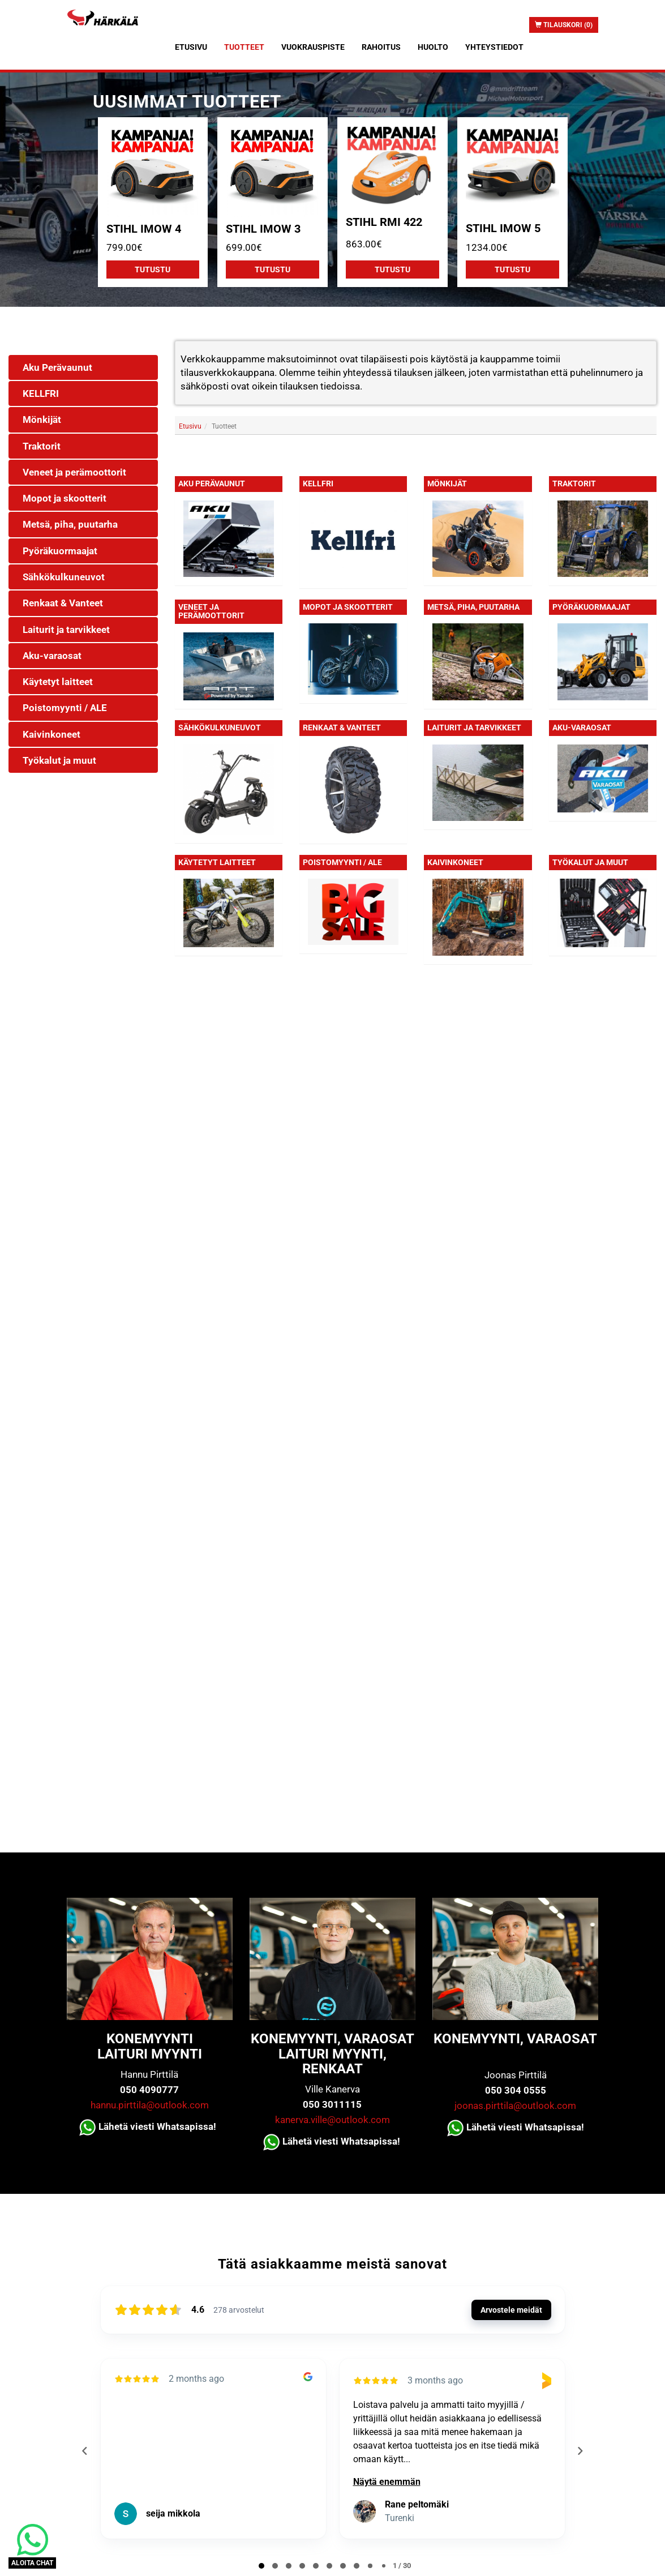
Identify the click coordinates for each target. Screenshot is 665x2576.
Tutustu (152, 269)
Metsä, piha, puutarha (473, 606)
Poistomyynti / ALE (342, 862)
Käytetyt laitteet (217, 862)
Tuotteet (244, 47)
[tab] (261, 2566)
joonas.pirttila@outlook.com (515, 2105)
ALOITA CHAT (32, 2563)
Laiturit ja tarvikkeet (474, 727)
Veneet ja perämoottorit (211, 611)
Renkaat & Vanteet (342, 727)
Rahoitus (381, 47)
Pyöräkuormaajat (591, 606)
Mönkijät (447, 483)
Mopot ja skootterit (348, 606)
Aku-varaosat (581, 727)
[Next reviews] (580, 2451)
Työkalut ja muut (590, 862)
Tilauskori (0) (564, 25)
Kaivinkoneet (455, 862)
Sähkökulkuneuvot (219, 727)
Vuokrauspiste (313, 47)
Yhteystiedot (494, 47)
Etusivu (191, 47)
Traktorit (574, 483)
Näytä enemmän (387, 2481)
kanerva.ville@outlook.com (332, 2119)
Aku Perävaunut (211, 483)
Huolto (433, 47)
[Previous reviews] (85, 2451)
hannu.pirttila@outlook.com (150, 2105)
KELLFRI (318, 483)
